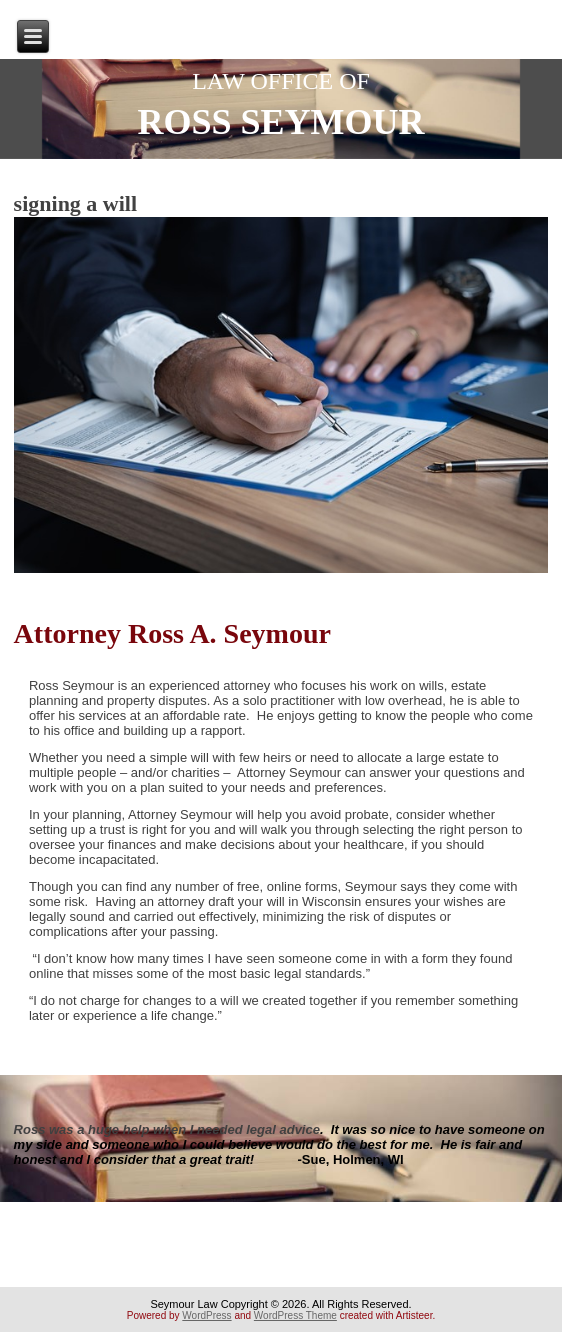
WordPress (206, 1315)
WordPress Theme (295, 1315)
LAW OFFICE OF (281, 81)
